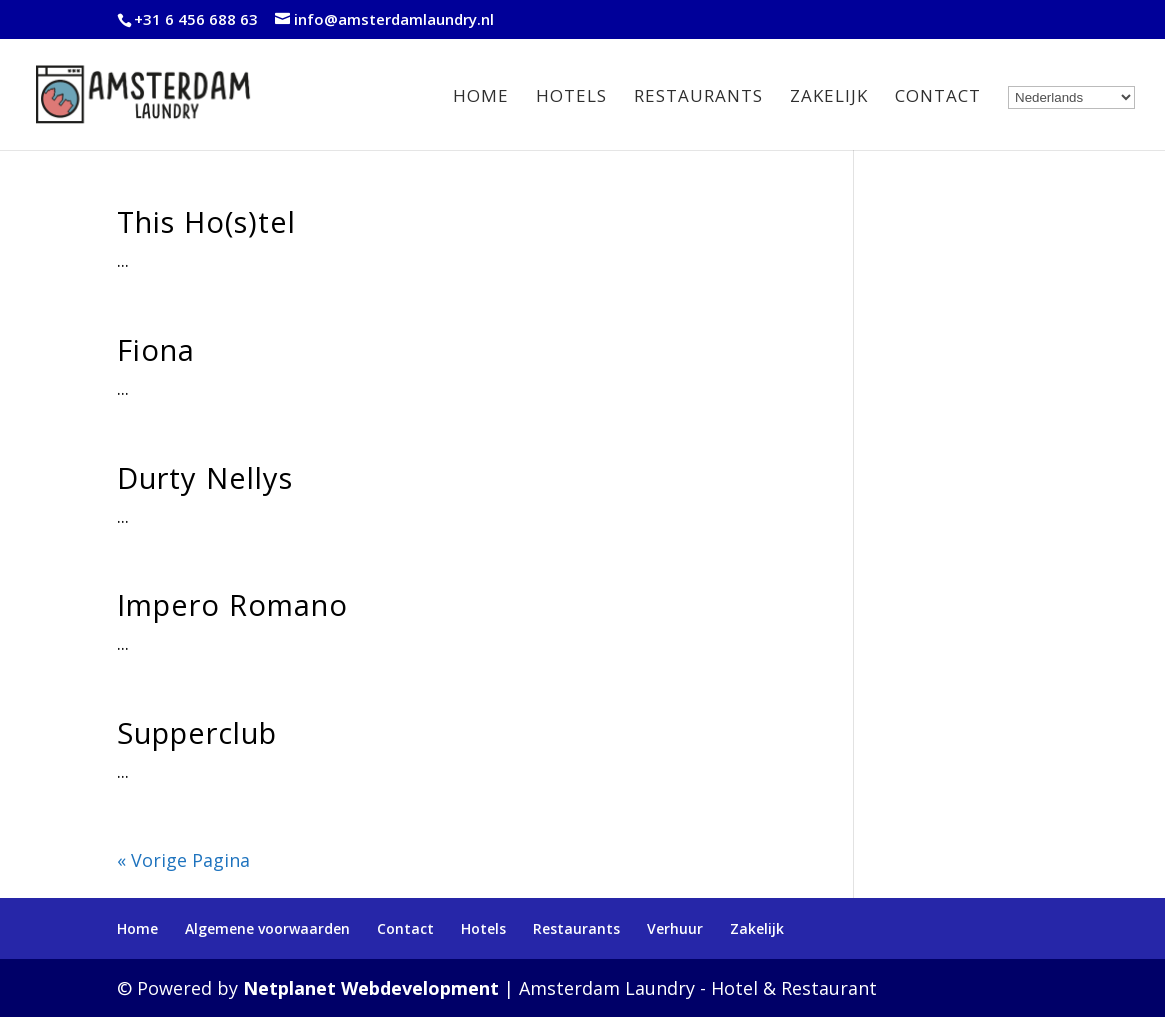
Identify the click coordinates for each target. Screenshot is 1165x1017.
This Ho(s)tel (206, 221)
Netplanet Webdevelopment (371, 988)
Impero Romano (232, 604)
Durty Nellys (205, 477)
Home (481, 98)
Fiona (156, 349)
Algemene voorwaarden (267, 928)
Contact (938, 98)
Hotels (571, 98)
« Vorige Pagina (183, 860)
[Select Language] (1071, 97)
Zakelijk (829, 98)
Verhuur (675, 928)
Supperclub (197, 732)
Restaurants (698, 98)
